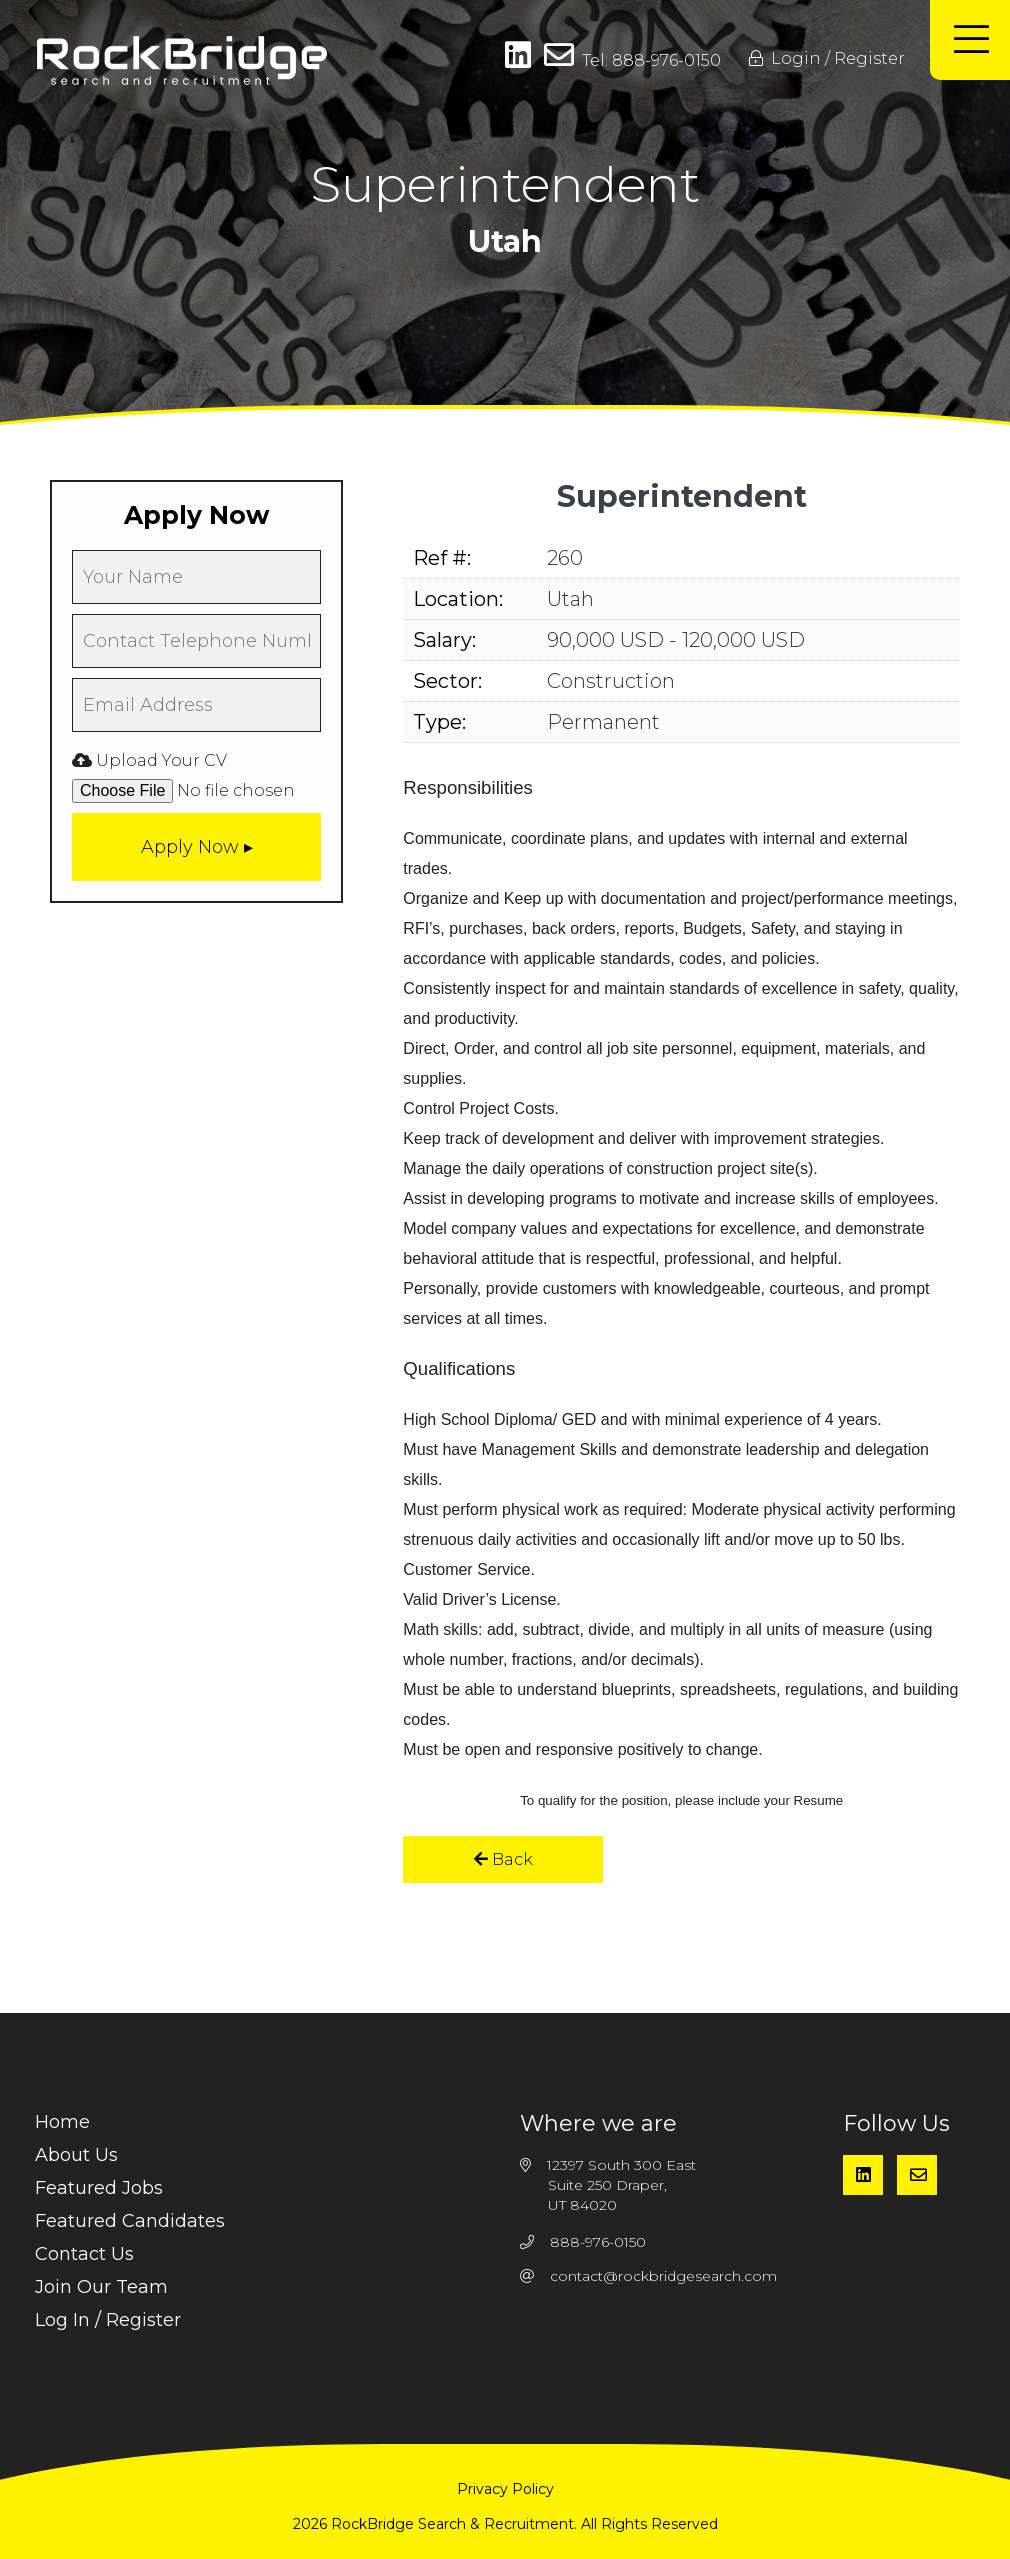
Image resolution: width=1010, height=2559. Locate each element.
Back (503, 1859)
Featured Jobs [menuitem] (99, 2188)
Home (62, 2122)
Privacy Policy (505, 2489)
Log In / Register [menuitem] (108, 2320)
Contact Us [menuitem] (84, 2254)
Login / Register (827, 58)
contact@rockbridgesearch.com (663, 2276)
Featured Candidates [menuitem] (130, 2221)
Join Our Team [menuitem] (101, 2287)
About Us (76, 2155)
